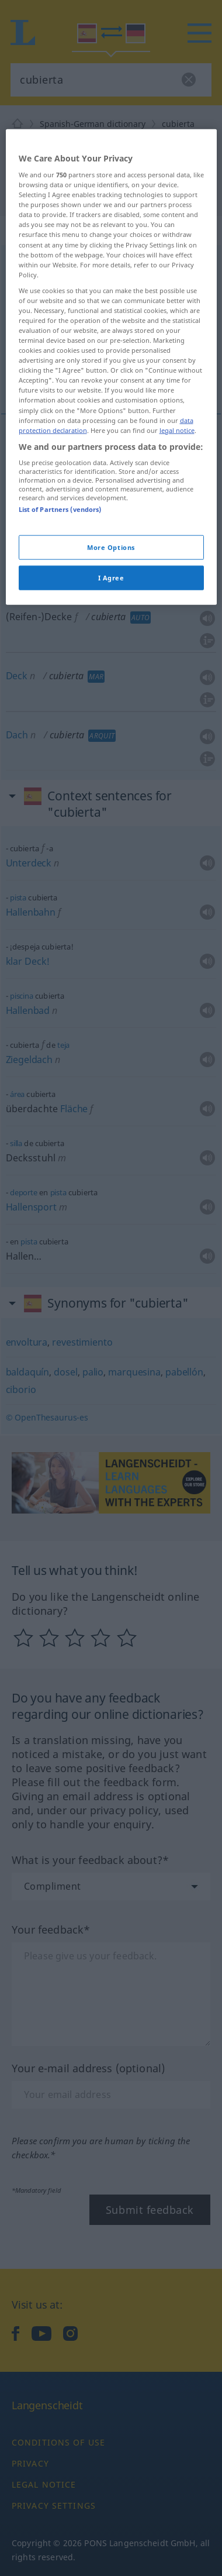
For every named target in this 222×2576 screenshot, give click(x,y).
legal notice (177, 638)
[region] (111, 575)
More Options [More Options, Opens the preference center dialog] (111, 755)
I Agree (111, 785)
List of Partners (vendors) (60, 717)
